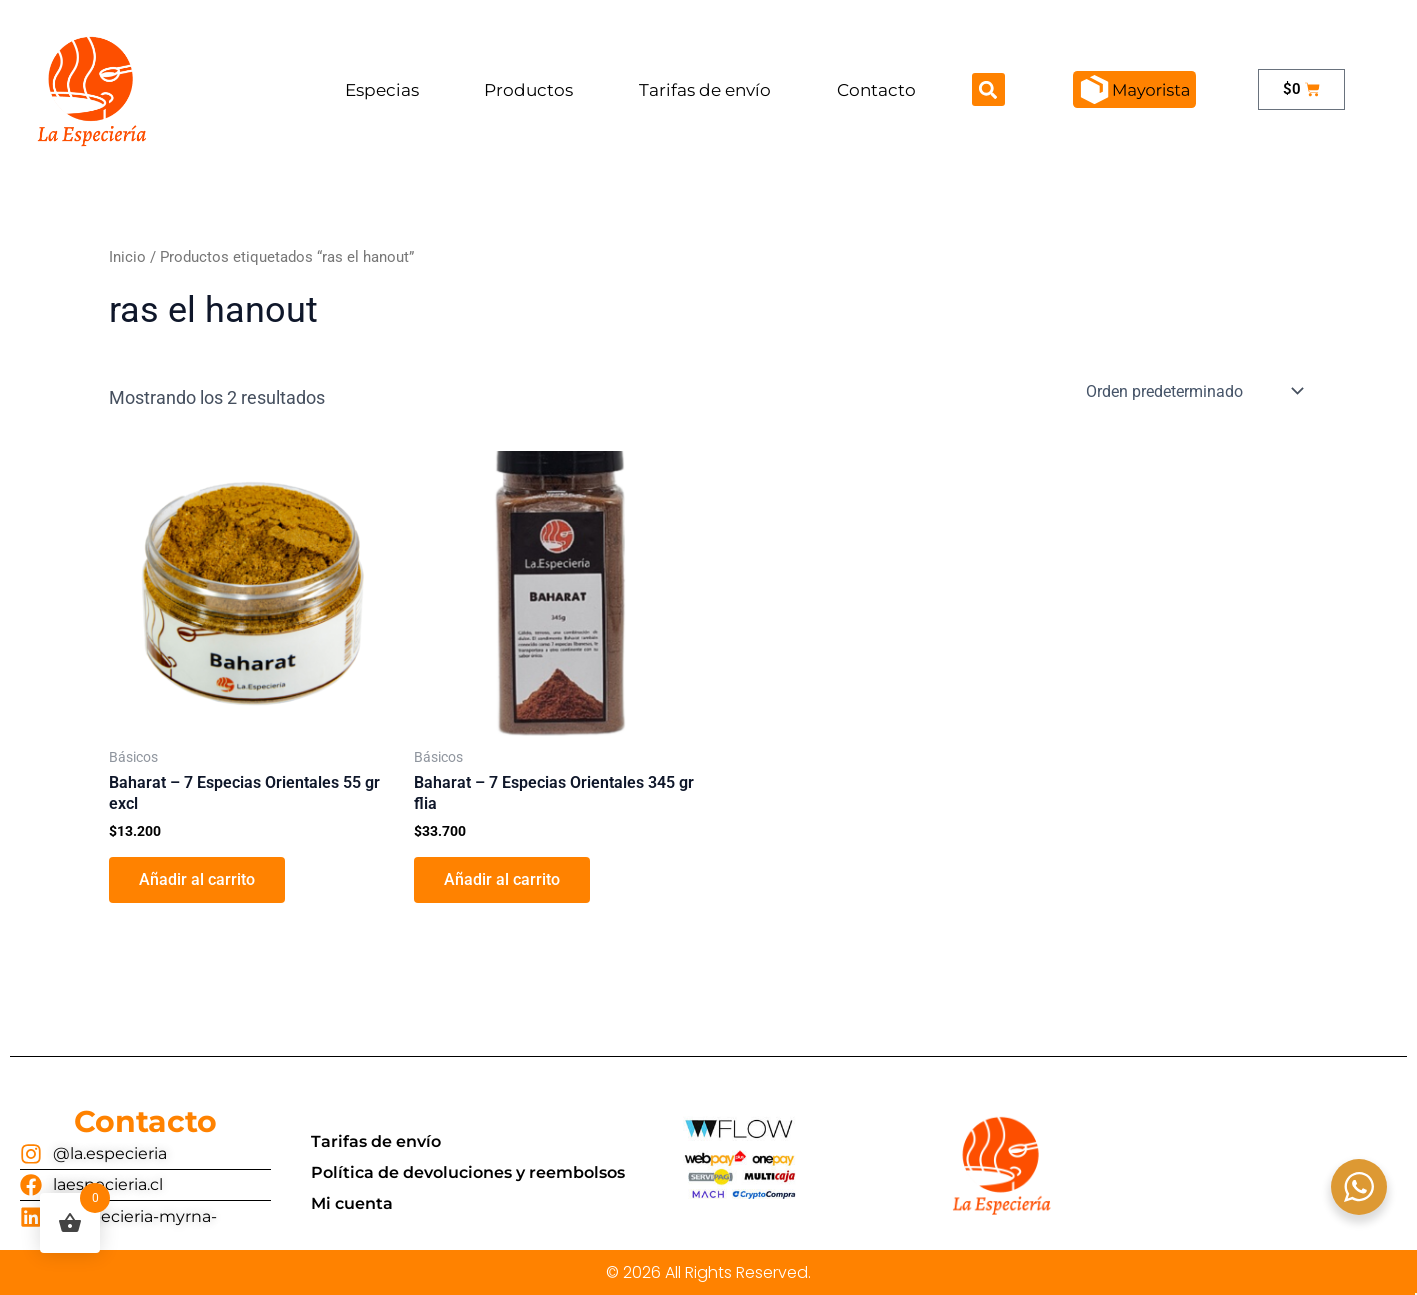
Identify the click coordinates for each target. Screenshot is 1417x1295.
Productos (528, 90)
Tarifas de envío (705, 90)
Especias (382, 90)
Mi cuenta (352, 1203)
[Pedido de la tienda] (1193, 391)
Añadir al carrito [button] (197, 879)
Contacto (876, 90)
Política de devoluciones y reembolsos (468, 1172)
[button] (988, 89)
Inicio (127, 257)
